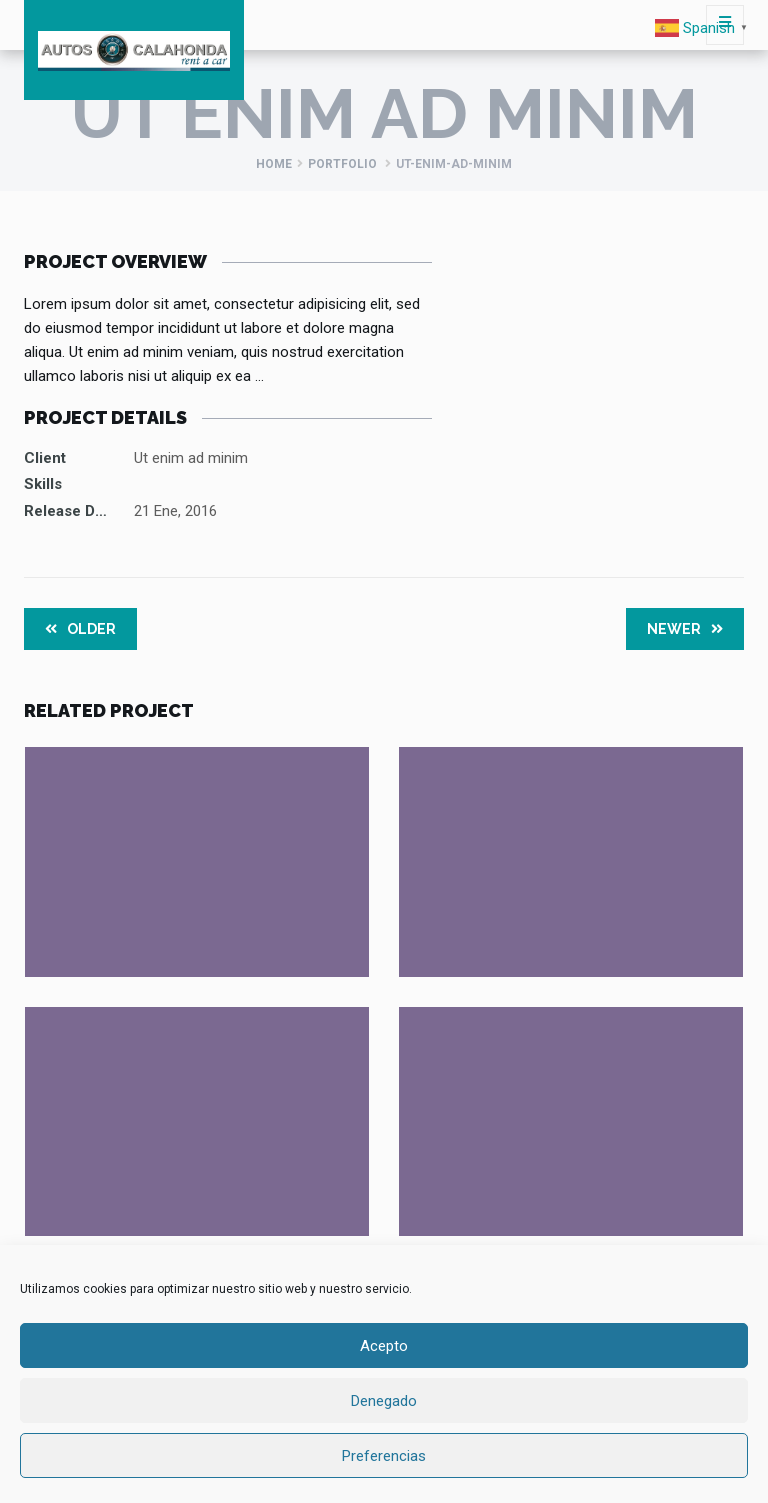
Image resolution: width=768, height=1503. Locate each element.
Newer (685, 629)
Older (80, 629)
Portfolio (342, 164)
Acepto (384, 1346)
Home (274, 164)
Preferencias (384, 1456)
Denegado (384, 1401)
